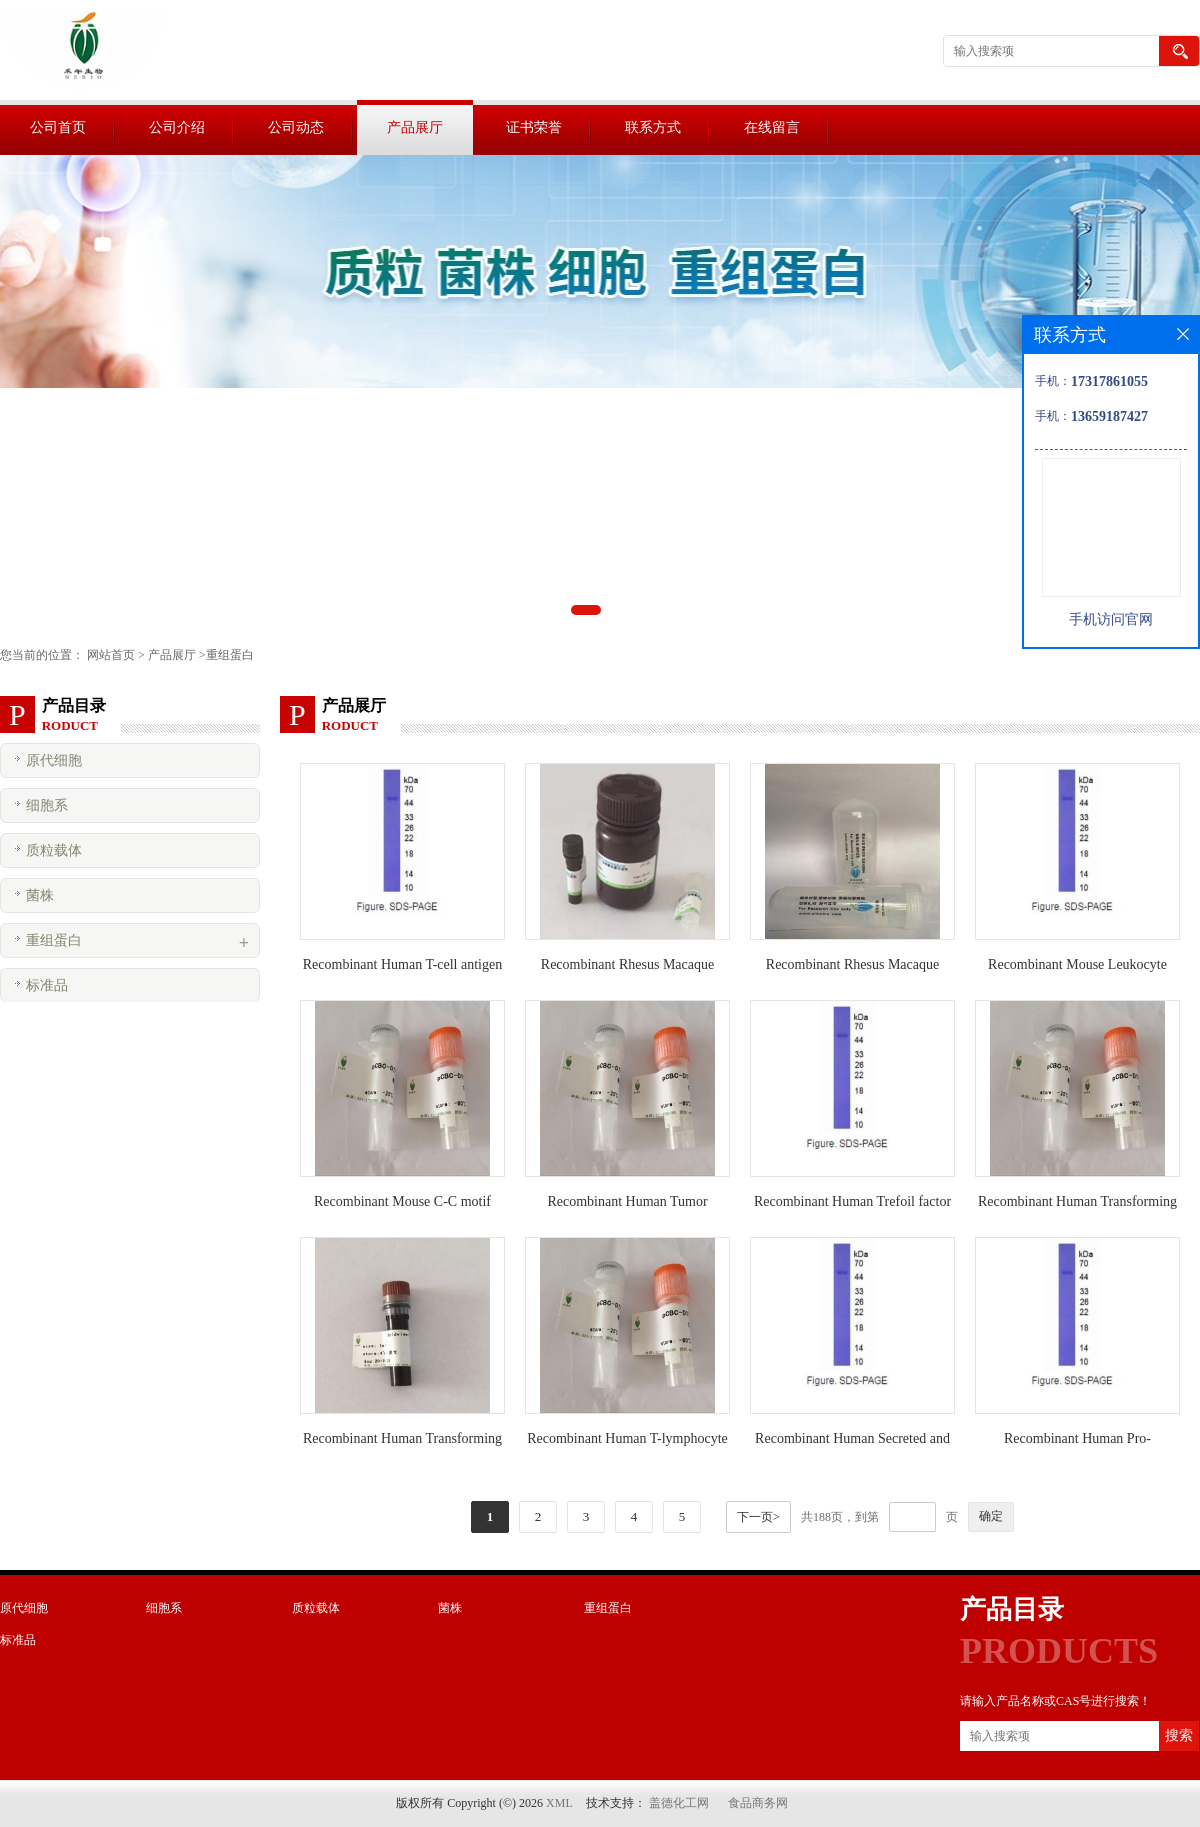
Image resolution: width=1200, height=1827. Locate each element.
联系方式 (653, 127)
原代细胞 (54, 760)
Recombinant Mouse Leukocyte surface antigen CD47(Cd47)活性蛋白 (1078, 968)
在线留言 (772, 127)
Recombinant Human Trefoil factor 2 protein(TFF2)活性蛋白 (852, 1205)
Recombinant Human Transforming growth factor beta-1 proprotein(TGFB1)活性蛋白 (402, 1442)
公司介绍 (177, 127)
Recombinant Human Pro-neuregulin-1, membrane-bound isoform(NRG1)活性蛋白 (1077, 1442)
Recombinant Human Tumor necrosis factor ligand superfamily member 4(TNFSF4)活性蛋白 (627, 1205)
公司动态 (296, 127)
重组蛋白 (230, 655)
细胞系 (47, 805)
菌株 (40, 895)
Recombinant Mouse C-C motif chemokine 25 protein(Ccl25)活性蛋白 (402, 1205)
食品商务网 (758, 1803)
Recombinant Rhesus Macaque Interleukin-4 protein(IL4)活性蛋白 (628, 968)
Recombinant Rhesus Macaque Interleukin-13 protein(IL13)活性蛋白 (853, 968)
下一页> (758, 1517)
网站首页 (111, 655)
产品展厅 (415, 127)
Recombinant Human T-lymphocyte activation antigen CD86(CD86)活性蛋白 (627, 1442)
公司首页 (58, 127)
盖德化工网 (679, 1803)
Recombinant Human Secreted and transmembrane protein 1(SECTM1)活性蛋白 (852, 1442)
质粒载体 (54, 850)
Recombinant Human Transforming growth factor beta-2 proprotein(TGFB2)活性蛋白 (1077, 1205)
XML (559, 1803)
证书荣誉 (534, 127)
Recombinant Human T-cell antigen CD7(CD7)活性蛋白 (402, 968)
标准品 (47, 985)
